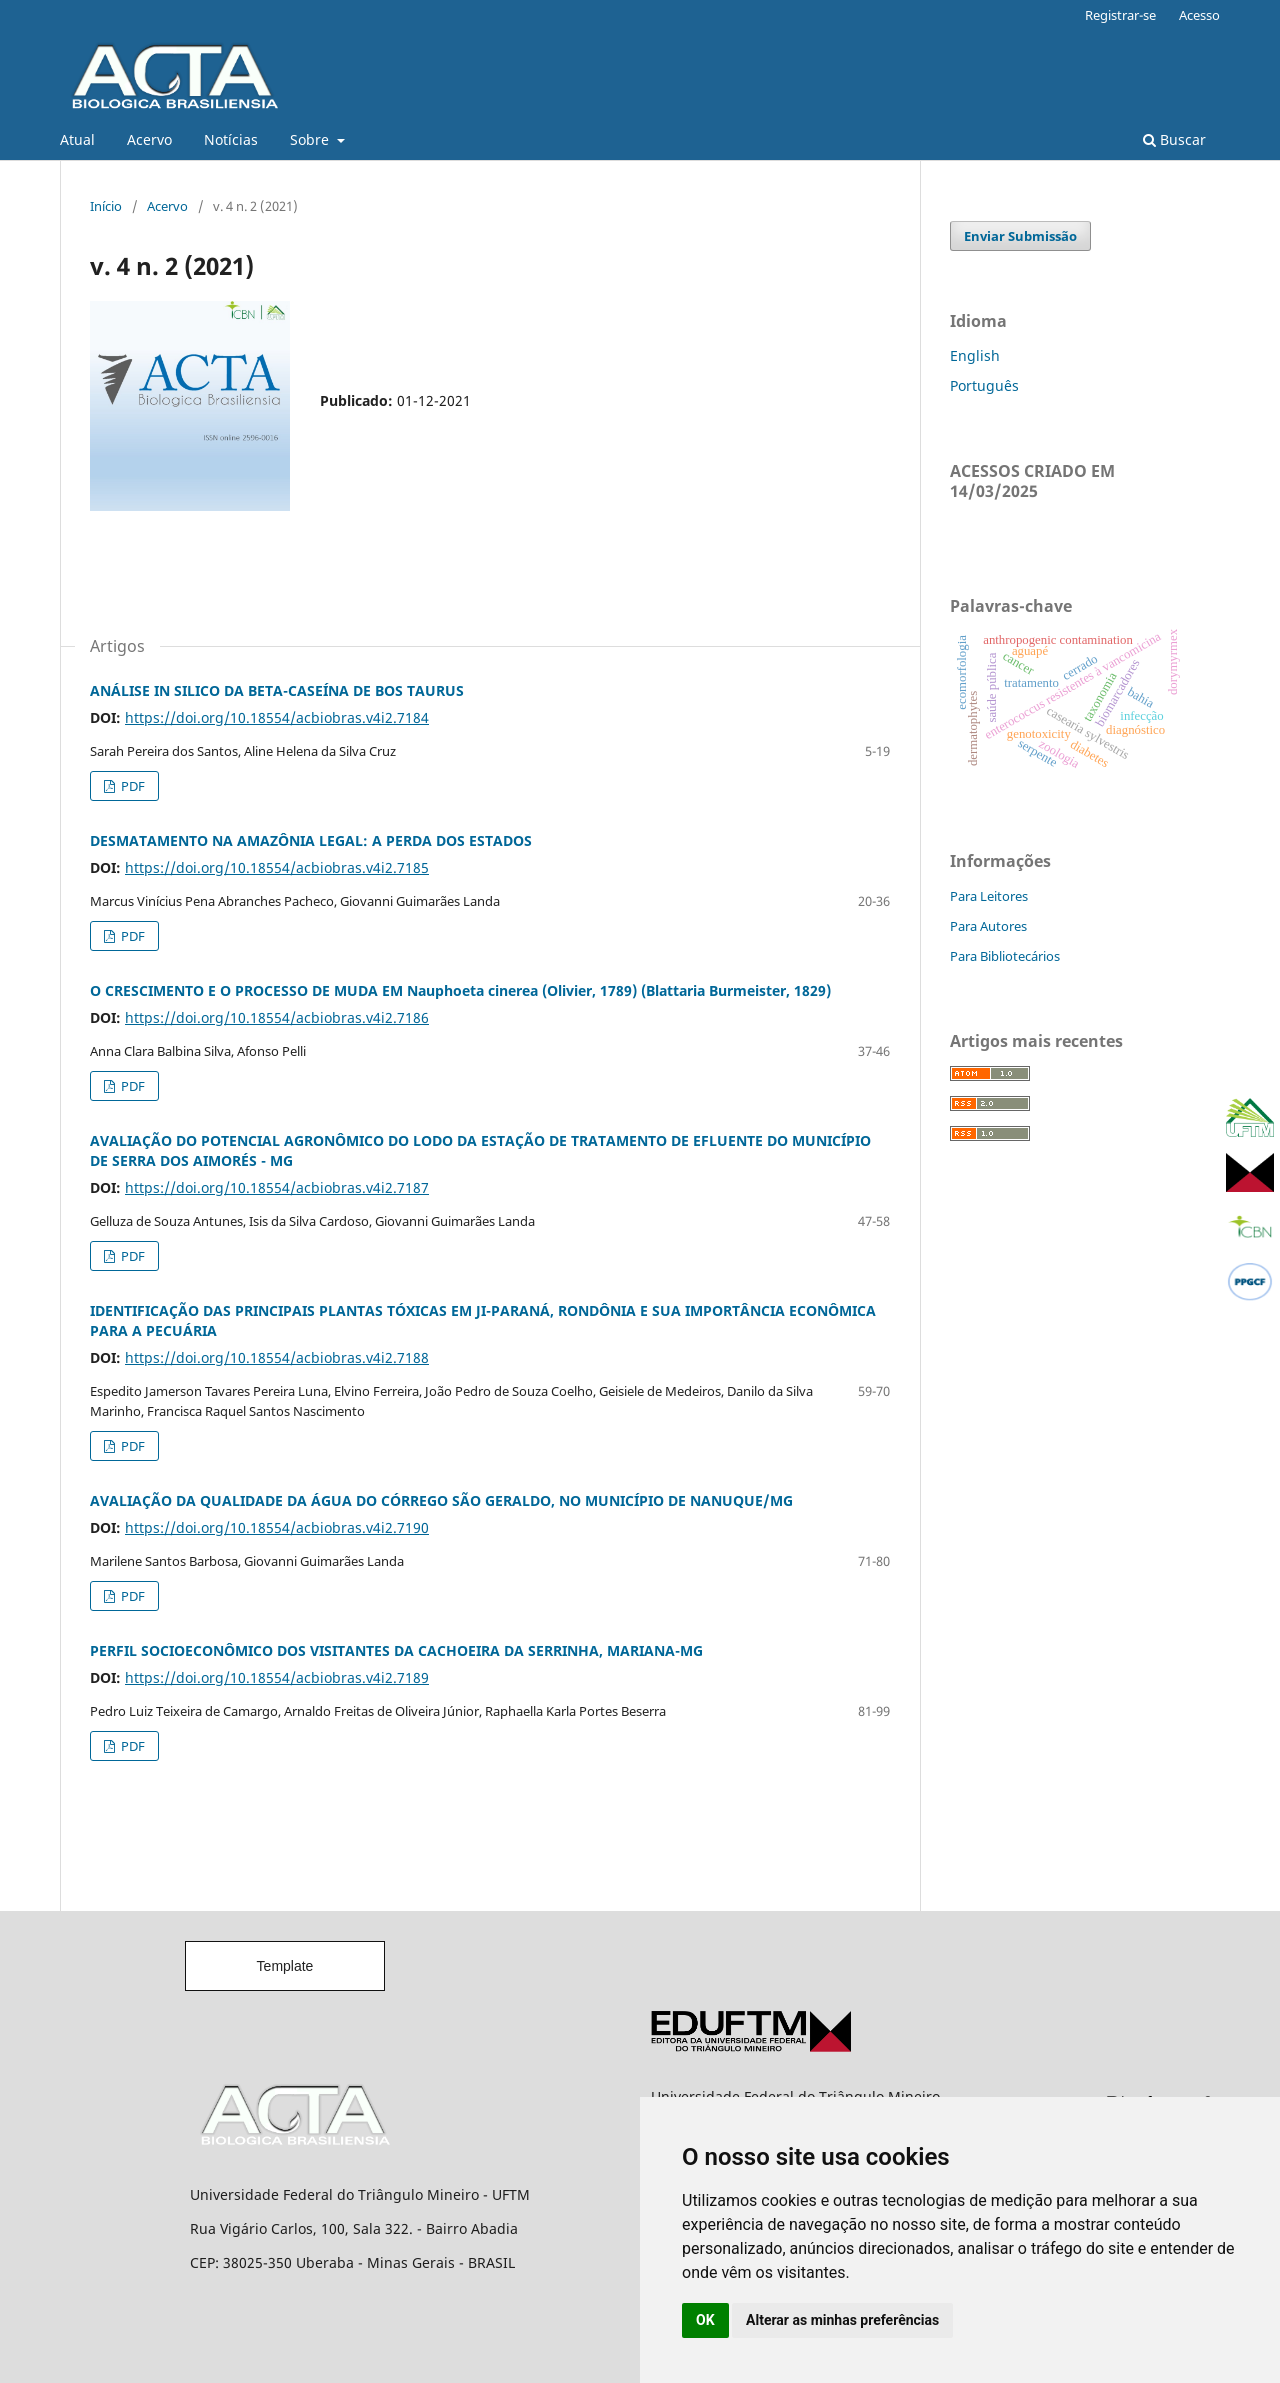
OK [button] (705, 2320)
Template (285, 1966)
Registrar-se (1120, 15)
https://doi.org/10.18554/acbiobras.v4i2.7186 (277, 1017)
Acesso (1199, 15)
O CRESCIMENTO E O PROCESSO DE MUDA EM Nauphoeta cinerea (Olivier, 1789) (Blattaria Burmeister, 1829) (460, 990)
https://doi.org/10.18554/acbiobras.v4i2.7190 (277, 1527)
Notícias (231, 139)
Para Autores (988, 926)
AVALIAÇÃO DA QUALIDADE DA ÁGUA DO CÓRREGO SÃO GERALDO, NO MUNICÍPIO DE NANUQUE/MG (441, 1500)
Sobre (311, 139)
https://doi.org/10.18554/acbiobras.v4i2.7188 (277, 1357)
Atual (77, 139)
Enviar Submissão (1020, 236)
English (975, 355)
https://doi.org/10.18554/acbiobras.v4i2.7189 (277, 1677)
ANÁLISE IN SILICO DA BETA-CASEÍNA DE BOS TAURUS (277, 690)
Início (106, 206)
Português (984, 385)
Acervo (149, 139)
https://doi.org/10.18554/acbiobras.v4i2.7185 (277, 867)
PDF (131, 786)
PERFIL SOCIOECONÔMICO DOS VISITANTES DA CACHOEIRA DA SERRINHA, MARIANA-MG (396, 1650)
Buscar (1174, 139)
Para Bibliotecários (1005, 956)
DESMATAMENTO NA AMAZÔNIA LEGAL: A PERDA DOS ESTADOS (311, 840)
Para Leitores (989, 896)
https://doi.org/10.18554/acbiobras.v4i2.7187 (277, 1187)
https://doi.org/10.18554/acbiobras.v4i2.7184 (277, 717)
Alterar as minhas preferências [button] (842, 2320)
